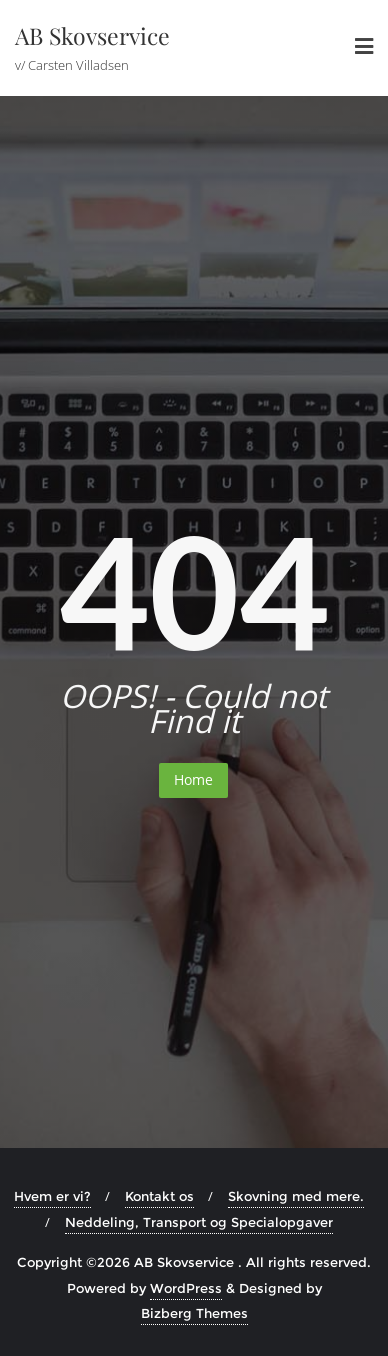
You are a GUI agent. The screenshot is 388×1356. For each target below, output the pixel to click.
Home (193, 779)
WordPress (186, 1288)
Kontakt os (159, 1196)
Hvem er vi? (52, 1196)
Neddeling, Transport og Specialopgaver (199, 1222)
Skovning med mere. (296, 1196)
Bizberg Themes (194, 1313)
